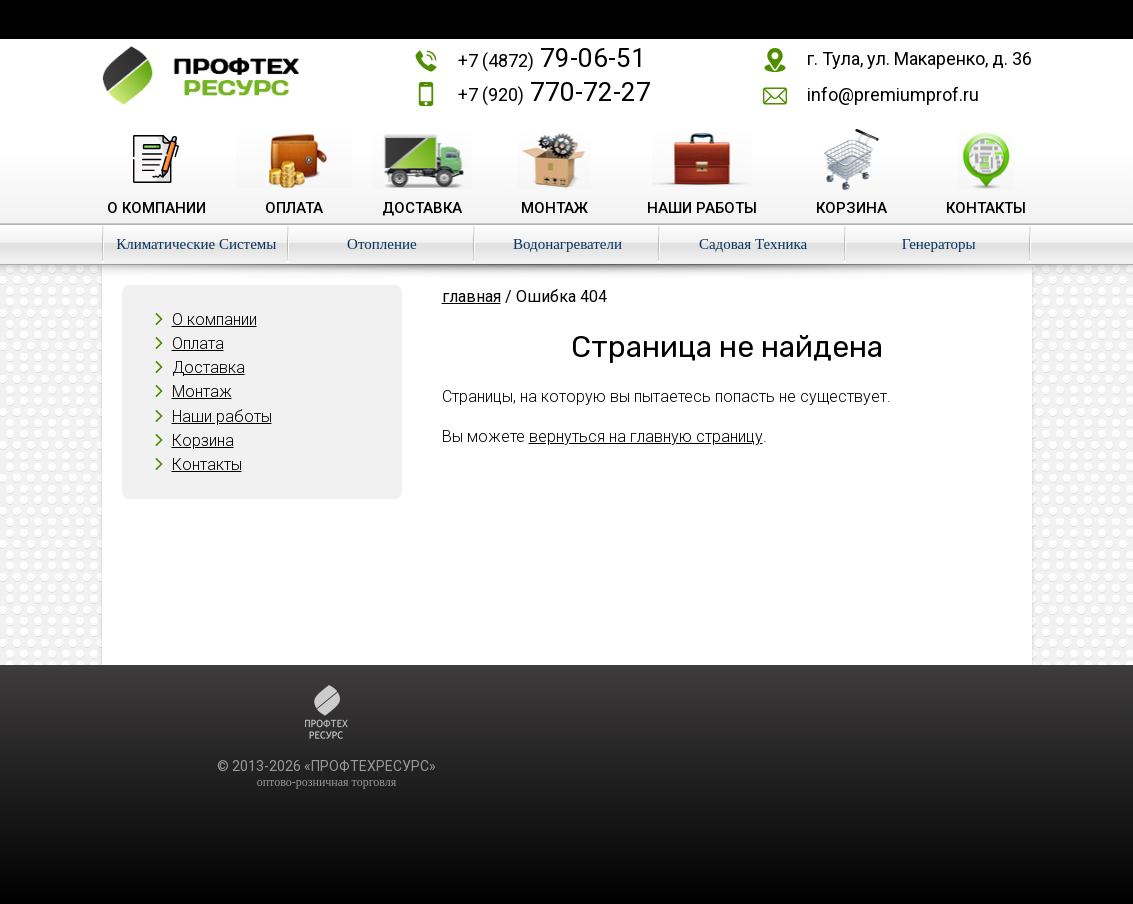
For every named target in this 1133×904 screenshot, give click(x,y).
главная (471, 296)
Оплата (198, 343)
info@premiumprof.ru (893, 94)
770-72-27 (554, 92)
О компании (214, 319)
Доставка (208, 367)
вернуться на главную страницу (646, 436)
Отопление (382, 244)
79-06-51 (552, 58)
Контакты (207, 464)
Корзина (203, 440)
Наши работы (222, 416)
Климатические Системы (196, 244)
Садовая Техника (753, 244)
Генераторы (939, 244)
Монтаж (202, 391)
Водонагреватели (567, 244)
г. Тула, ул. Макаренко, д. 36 (919, 58)
